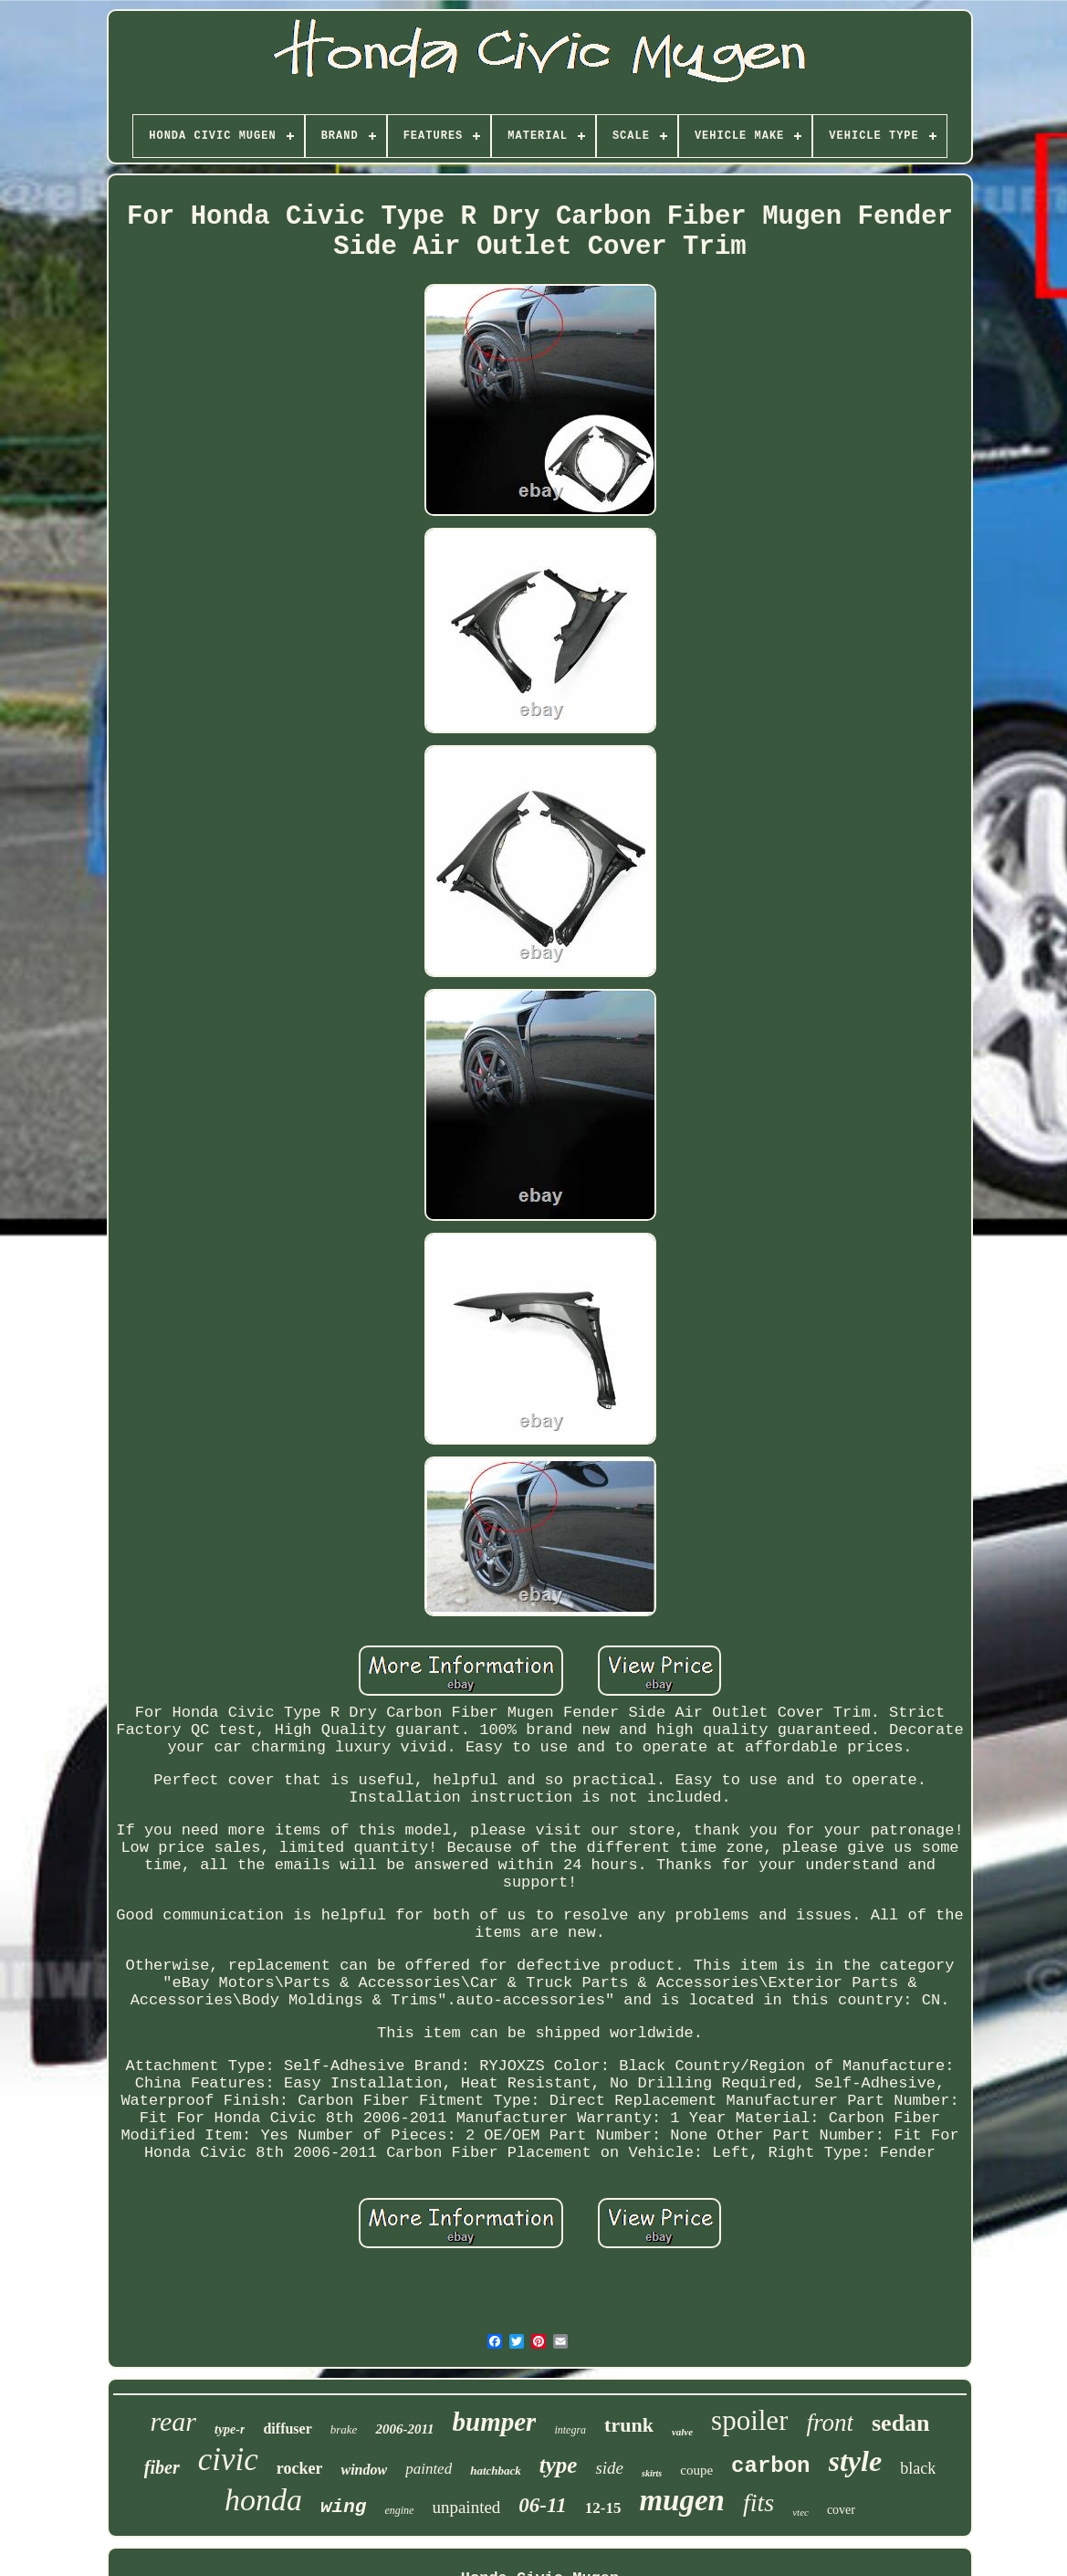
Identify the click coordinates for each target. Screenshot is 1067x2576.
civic (228, 2459)
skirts (652, 2473)
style (856, 2461)
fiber (162, 2467)
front (829, 2422)
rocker (300, 2468)
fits (758, 2502)
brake (344, 2429)
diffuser (287, 2428)
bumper (495, 2421)
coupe (696, 2470)
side (609, 2467)
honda (263, 2500)
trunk (629, 2424)
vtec (800, 2512)
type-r (229, 2429)
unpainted (466, 2507)
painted (428, 2468)
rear (173, 2421)
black (918, 2468)
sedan (901, 2423)
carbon (770, 2466)
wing (343, 2507)
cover (841, 2510)
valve (682, 2431)
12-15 (603, 2508)
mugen (682, 2500)
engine (398, 2510)
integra (570, 2430)
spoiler (749, 2420)
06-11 (542, 2505)
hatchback (495, 2470)
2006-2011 (404, 2429)
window (363, 2469)
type (558, 2465)
